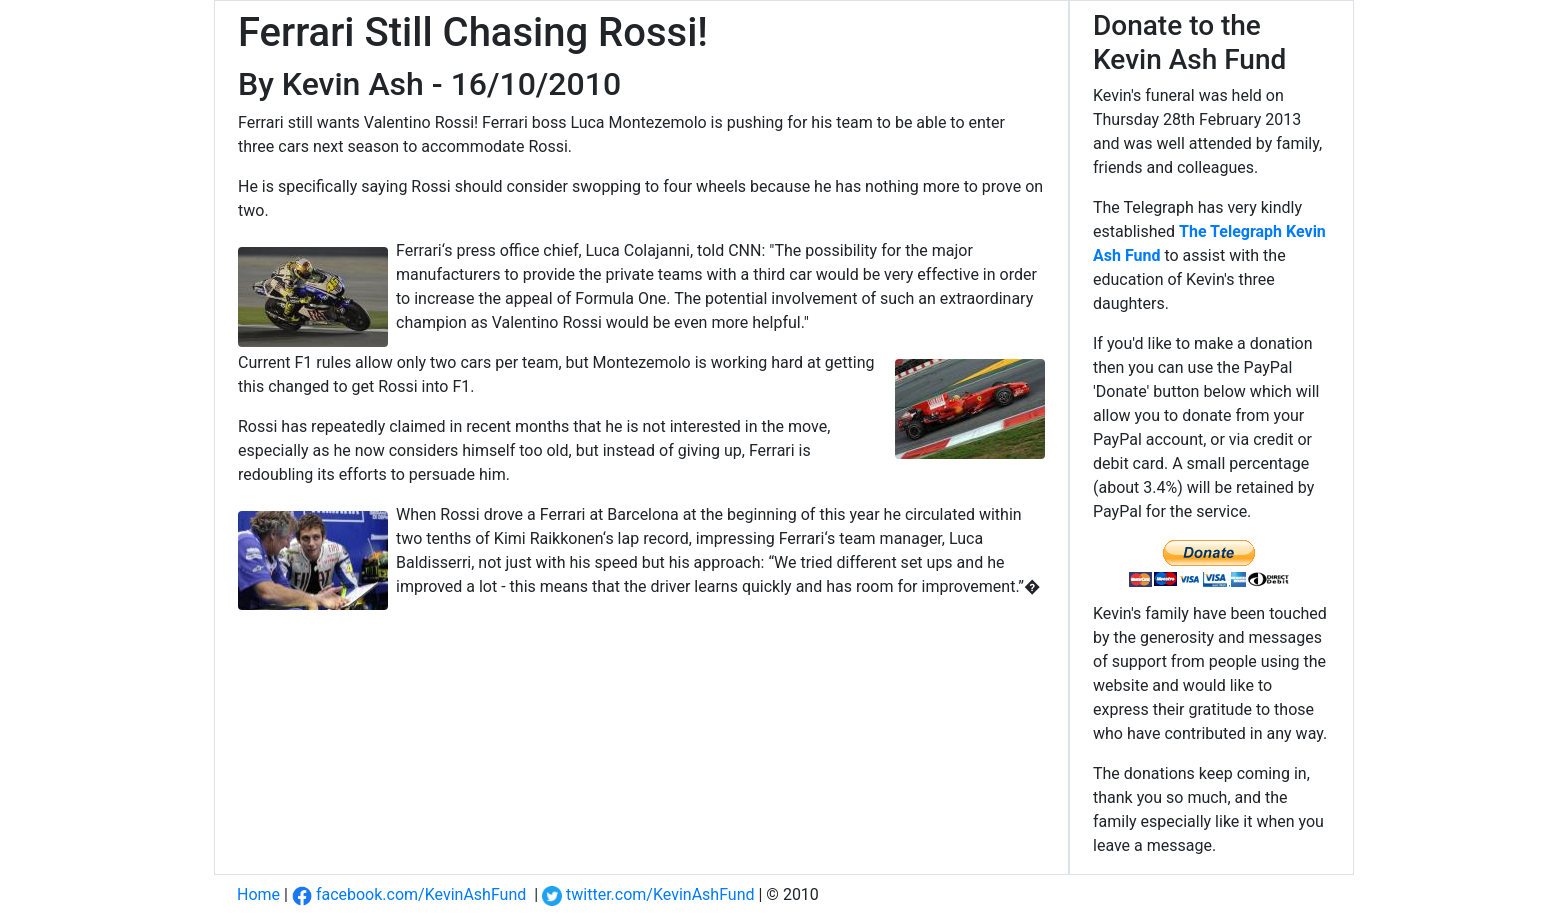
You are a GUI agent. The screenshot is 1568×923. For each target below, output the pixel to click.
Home (258, 894)
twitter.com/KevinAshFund (648, 894)
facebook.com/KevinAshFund (409, 894)
